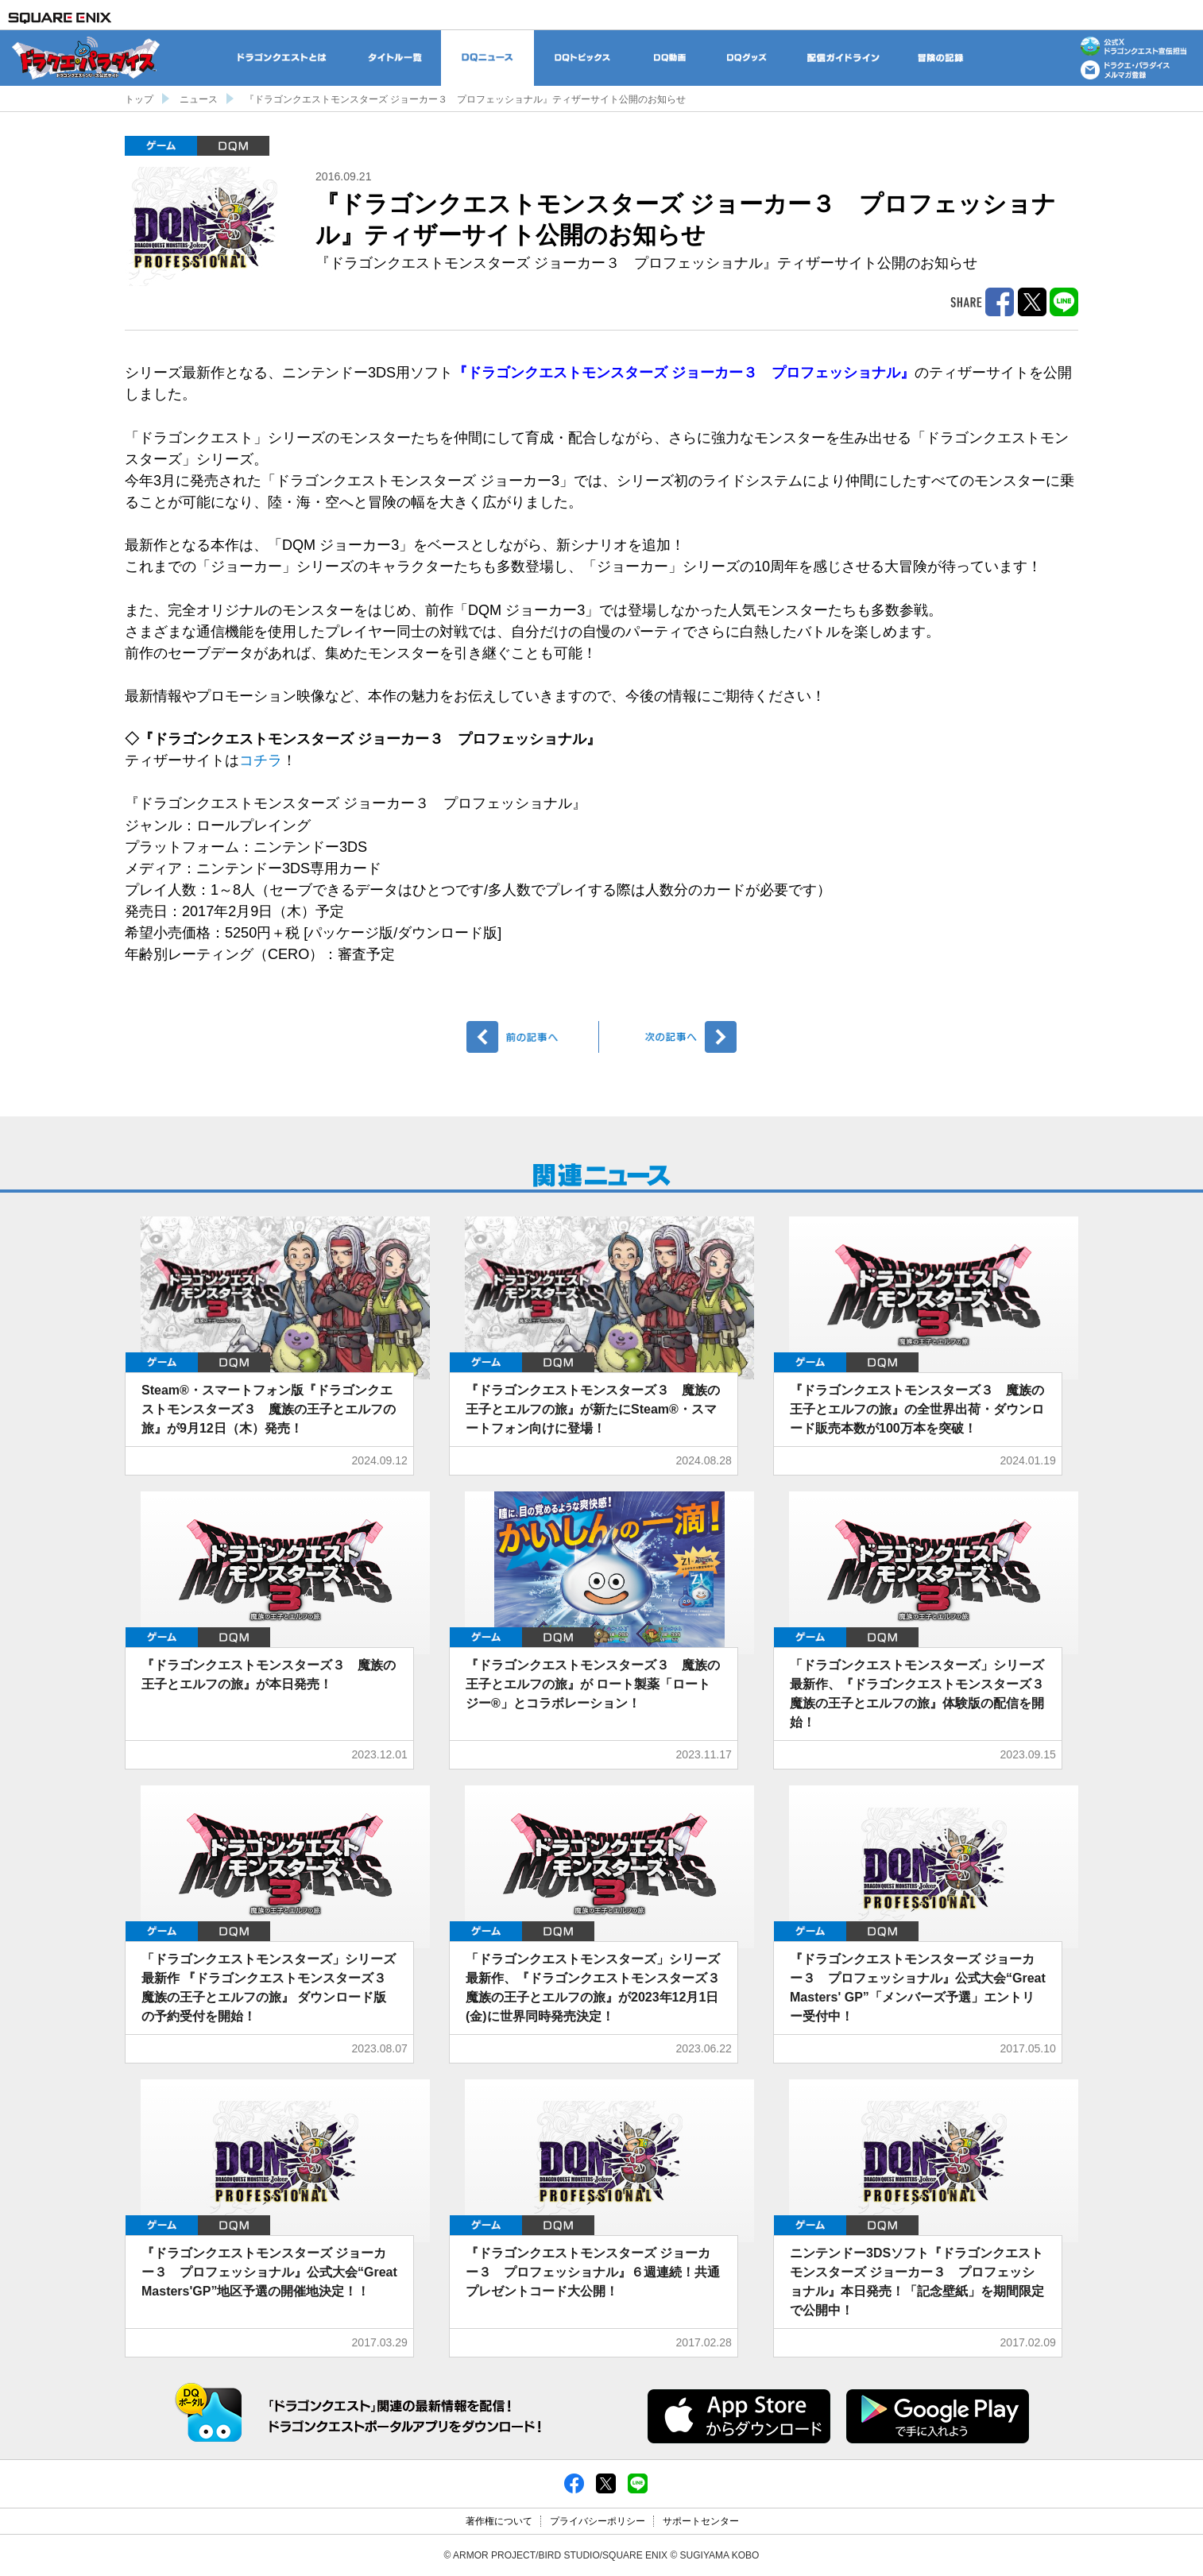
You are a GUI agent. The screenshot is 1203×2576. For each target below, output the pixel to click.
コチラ (260, 760)
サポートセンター (701, 2521)
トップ (139, 99)
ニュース (199, 99)
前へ (532, 1037)
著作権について (499, 2521)
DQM (233, 146)
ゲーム (161, 146)
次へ (670, 1037)
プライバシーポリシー (597, 2521)
